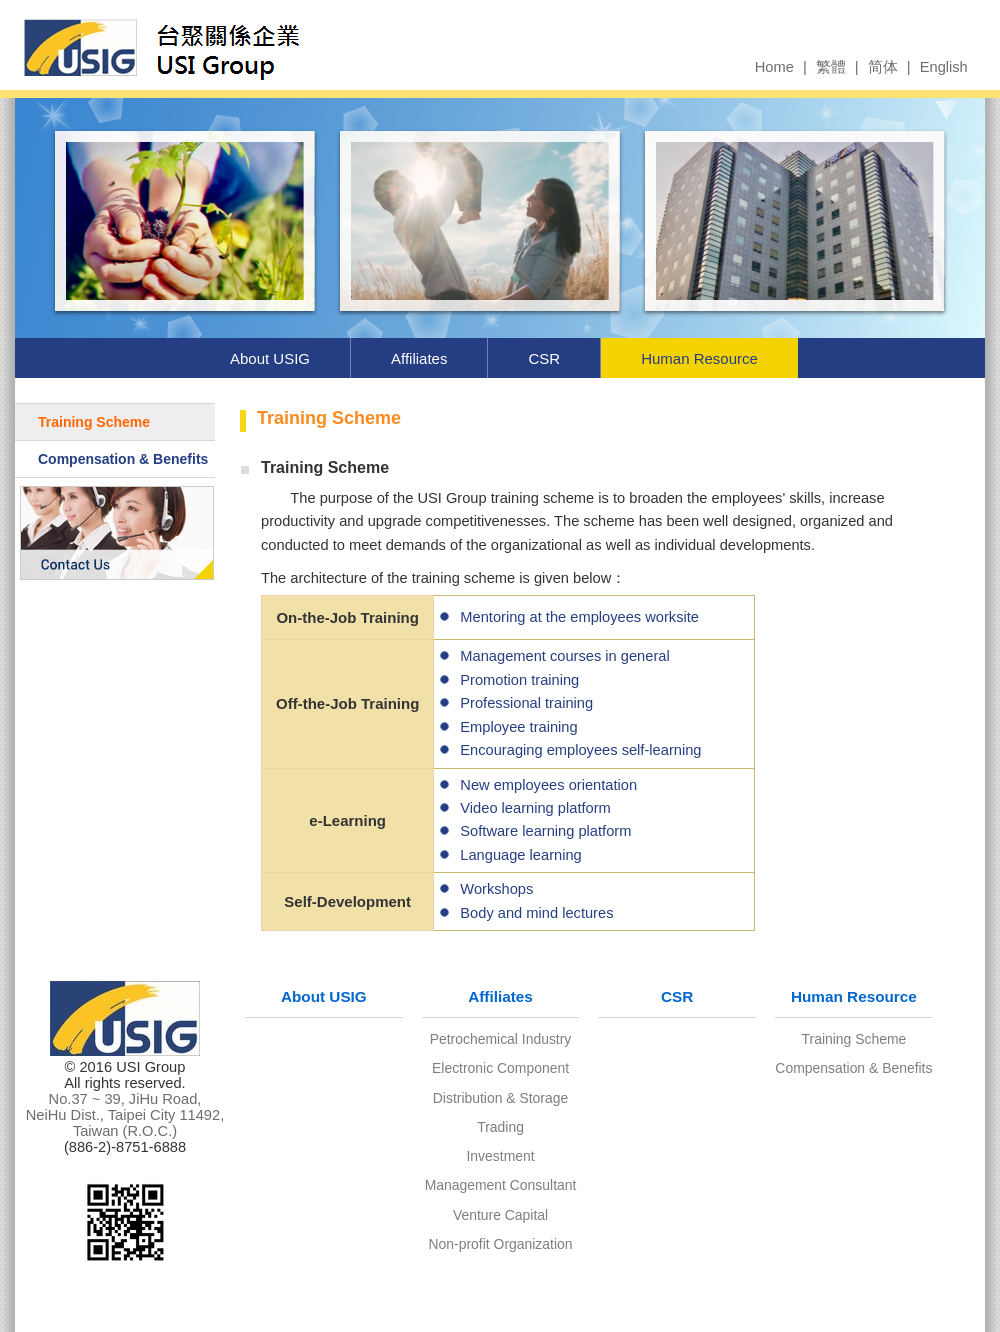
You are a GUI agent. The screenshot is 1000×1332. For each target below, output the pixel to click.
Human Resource (699, 358)
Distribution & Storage (500, 1098)
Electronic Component (500, 1068)
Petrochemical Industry (501, 1039)
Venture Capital (500, 1215)
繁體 (831, 67)
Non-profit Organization (501, 1244)
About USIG (270, 358)
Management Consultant (501, 1185)
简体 (883, 67)
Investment (500, 1156)
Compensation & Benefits (123, 459)
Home (774, 67)
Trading (500, 1127)
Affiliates (419, 358)
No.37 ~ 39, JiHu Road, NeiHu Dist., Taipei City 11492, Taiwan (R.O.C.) (125, 1115)
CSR (544, 358)
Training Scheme (94, 422)
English (944, 67)
